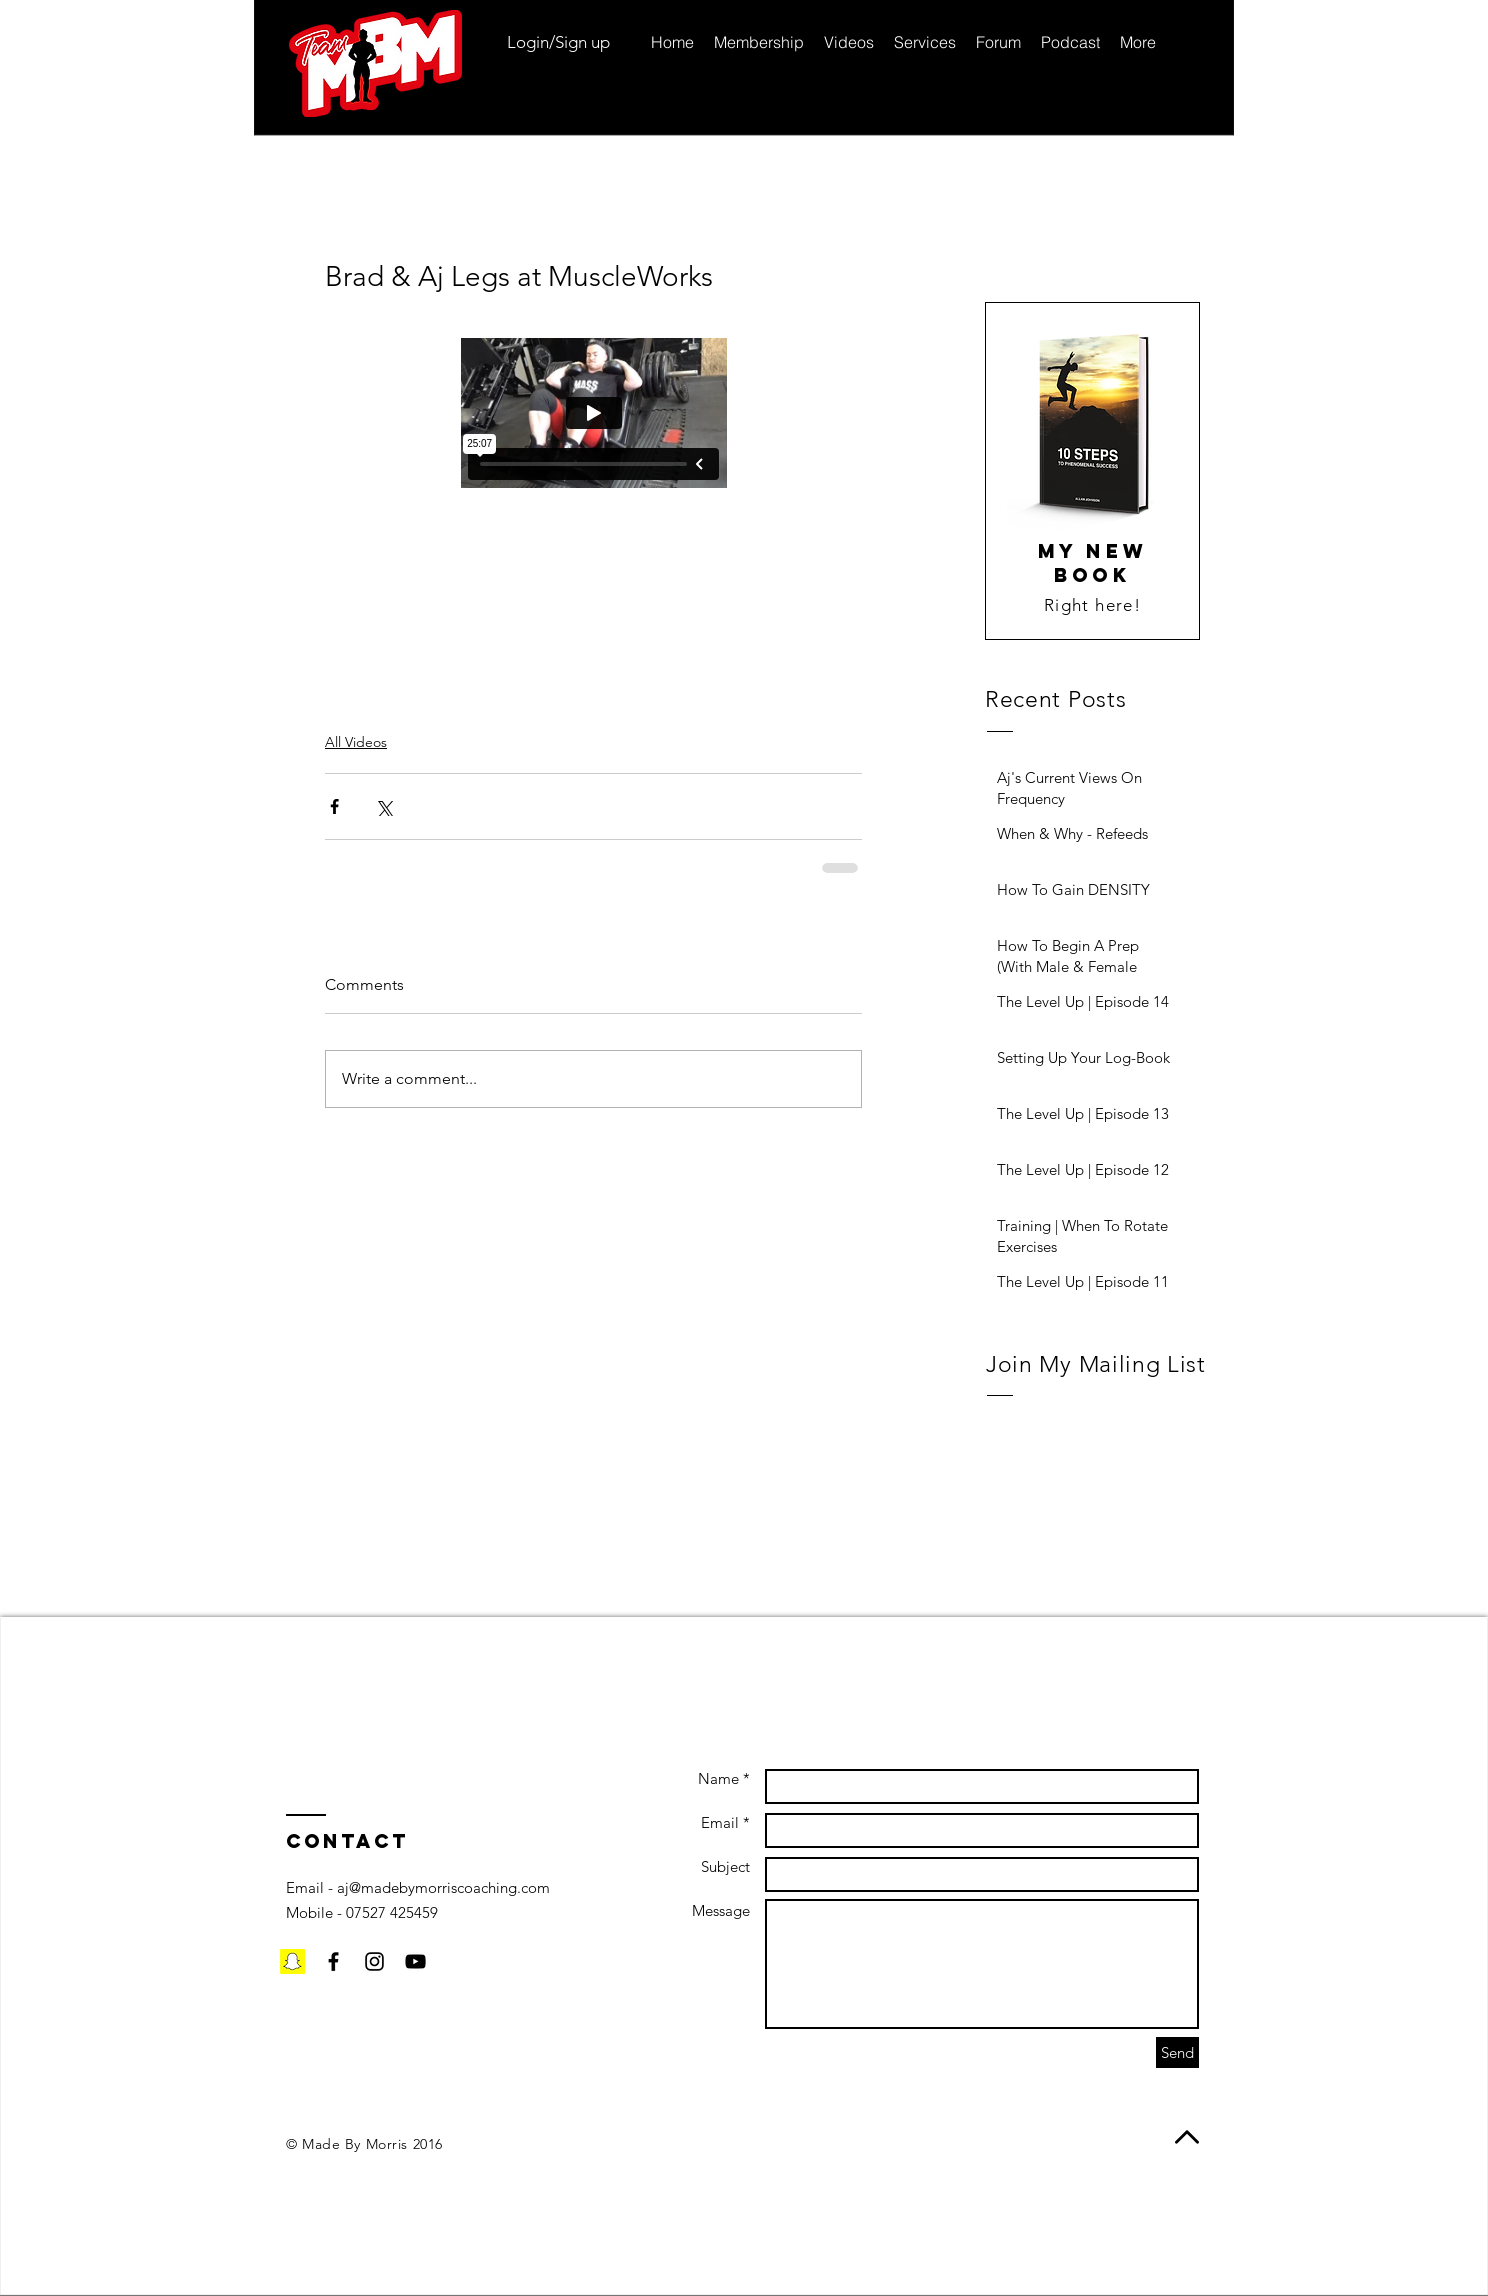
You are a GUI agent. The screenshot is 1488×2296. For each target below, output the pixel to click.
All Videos (356, 742)
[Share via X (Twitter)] (383, 806)
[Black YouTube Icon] (415, 1961)
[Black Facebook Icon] (333, 1961)
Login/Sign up (558, 42)
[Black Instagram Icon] (374, 1961)
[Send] (1177, 2052)
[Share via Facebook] (334, 806)
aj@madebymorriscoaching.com (443, 1887)
